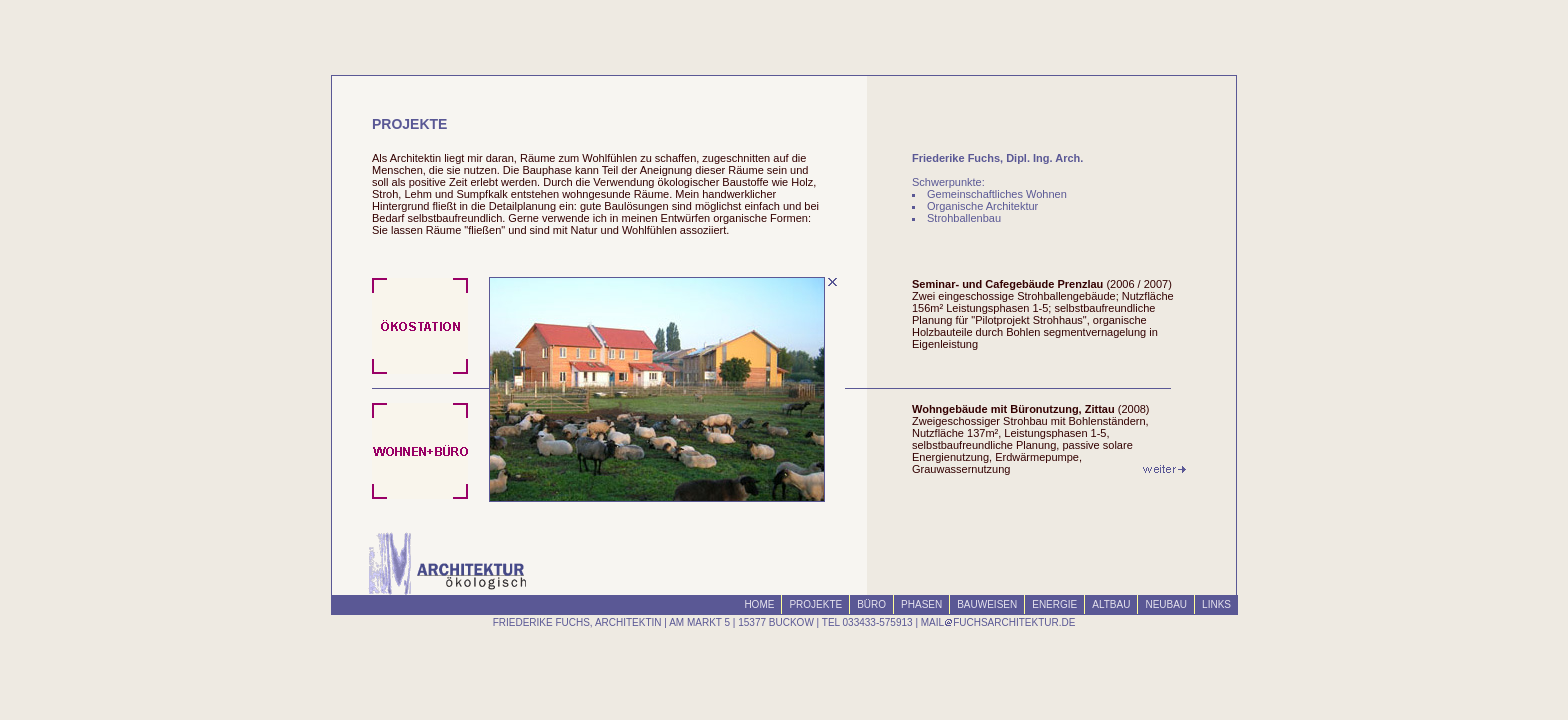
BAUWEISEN (987, 604)
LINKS (1216, 604)
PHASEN (921, 604)
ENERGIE (1054, 604)
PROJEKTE (815, 604)
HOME (759, 604)
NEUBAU (1166, 604)
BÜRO (871, 604)
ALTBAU (1111, 604)
